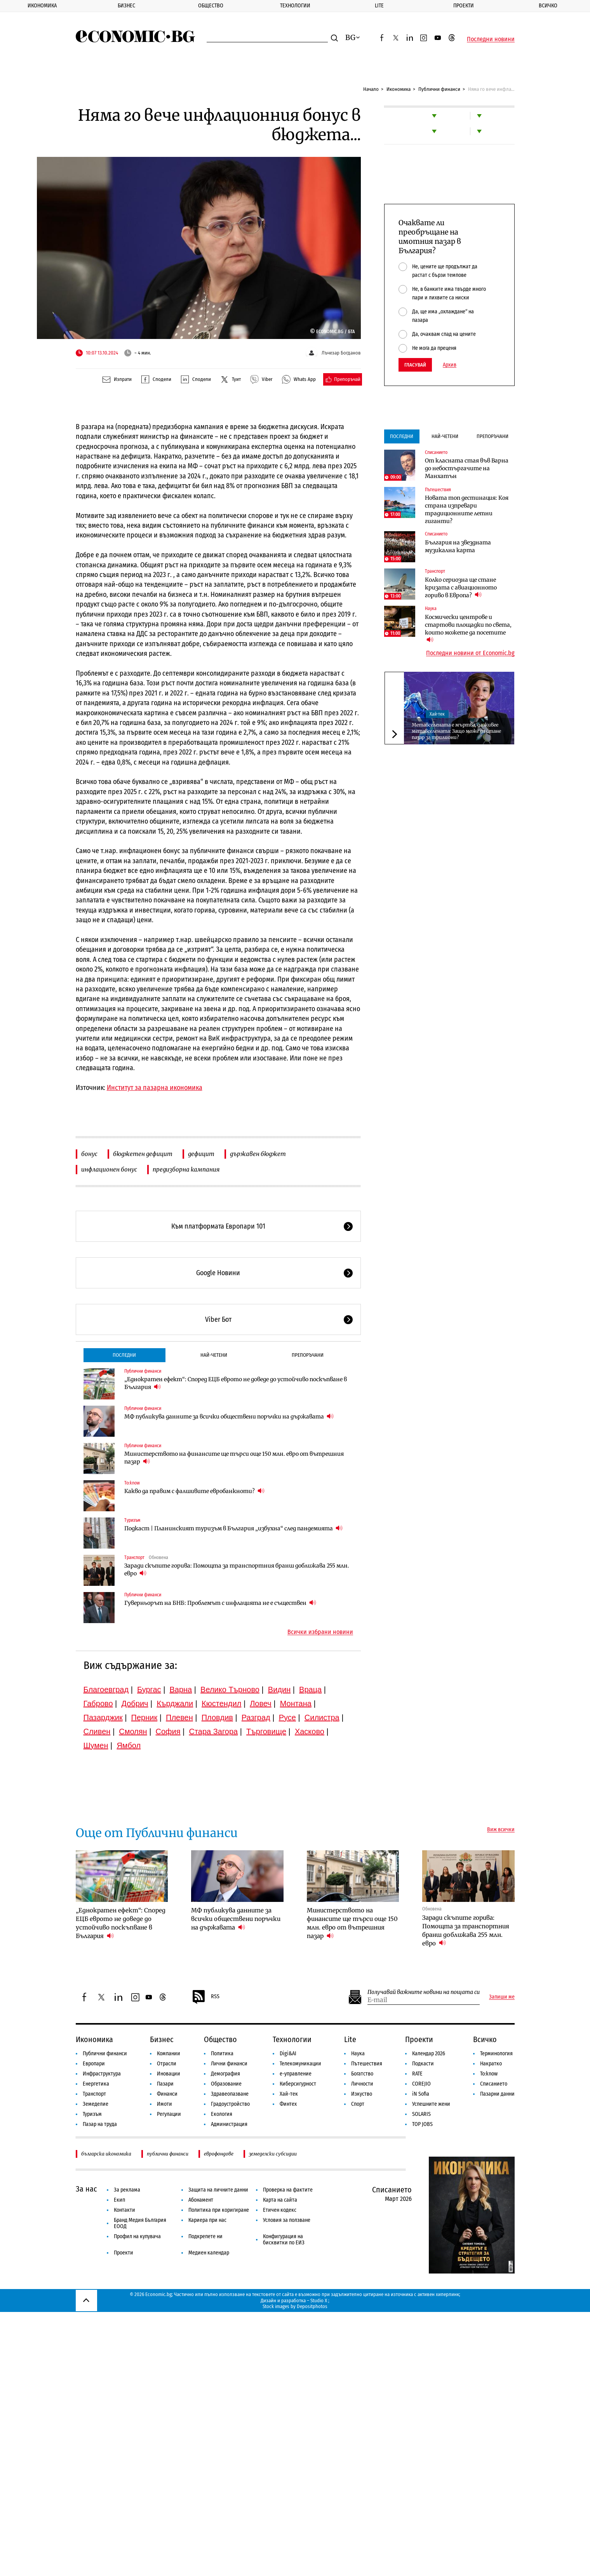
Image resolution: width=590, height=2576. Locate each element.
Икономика (42, 5)
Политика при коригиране (218, 2210)
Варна (180, 1689)
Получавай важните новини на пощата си (423, 1992)
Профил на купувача (137, 2236)
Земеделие (95, 2104)
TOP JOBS (422, 2124)
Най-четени (213, 1355)
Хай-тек (437, 714)
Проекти (463, 5)
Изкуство (361, 2094)
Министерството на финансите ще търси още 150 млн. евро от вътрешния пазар (234, 1457)
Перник (144, 1717)
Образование (226, 2084)
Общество (210, 5)
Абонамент (200, 2200)
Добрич (134, 1703)
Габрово (98, 1703)
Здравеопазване (230, 2094)
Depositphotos (312, 2306)
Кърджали (175, 1703)
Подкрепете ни (205, 2236)
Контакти (124, 2210)
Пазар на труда (100, 2124)
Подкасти (423, 2063)
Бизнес (126, 5)
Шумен (96, 1745)
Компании (168, 2053)
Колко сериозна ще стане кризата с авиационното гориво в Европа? (461, 587)
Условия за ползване (286, 2220)
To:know (132, 1483)
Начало (371, 89)
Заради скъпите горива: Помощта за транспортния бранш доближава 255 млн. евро (236, 1569)
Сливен (97, 1731)
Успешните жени (431, 2104)
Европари (94, 2063)
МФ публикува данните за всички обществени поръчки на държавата (229, 1416)
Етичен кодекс (279, 2210)
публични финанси (167, 2154)
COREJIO (421, 2084)
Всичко (548, 5)
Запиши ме (502, 1997)
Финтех (288, 2104)
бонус (89, 1154)
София (168, 1731)
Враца (310, 1689)
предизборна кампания (186, 1169)
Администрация (229, 2124)
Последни (124, 1355)
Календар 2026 (428, 2053)
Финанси (167, 2094)
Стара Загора (213, 1731)
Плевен (179, 1717)
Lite (379, 5)
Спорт (357, 2104)
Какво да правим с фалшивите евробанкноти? (194, 1491)
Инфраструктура (102, 2073)
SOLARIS (421, 2114)
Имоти (164, 2104)
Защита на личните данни (218, 2190)
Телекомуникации (300, 2063)
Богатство (362, 2073)
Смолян (133, 1731)
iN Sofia (420, 2094)
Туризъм (132, 1520)
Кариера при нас (207, 2220)
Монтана (296, 1703)
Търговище (266, 1731)
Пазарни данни (497, 2094)
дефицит (201, 1154)
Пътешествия (438, 489)
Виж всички (501, 1829)
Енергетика (96, 2084)
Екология (221, 2114)
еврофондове (218, 2154)
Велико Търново (229, 1689)
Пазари (165, 2084)
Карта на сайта (280, 2200)
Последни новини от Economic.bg (470, 653)
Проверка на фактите (288, 2190)
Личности (362, 2084)
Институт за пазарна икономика (154, 1087)
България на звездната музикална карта (458, 546)
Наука (431, 608)
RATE (417, 2073)
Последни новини (491, 39)
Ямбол (129, 1745)
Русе (287, 1717)
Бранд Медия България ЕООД (140, 2223)
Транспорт (134, 1557)
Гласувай (415, 365)
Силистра (322, 1717)
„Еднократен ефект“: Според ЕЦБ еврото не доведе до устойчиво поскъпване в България (235, 1383)
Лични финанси (229, 2063)
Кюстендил (221, 1703)
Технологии (295, 5)
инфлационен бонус (109, 1169)
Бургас (149, 1689)
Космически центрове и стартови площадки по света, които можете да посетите (468, 629)
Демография (225, 2073)
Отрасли (166, 2063)
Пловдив (217, 1717)
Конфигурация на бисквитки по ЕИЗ (284, 2239)
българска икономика (106, 2154)
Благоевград (106, 1689)
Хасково (309, 1731)
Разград (256, 1717)
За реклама (127, 2190)
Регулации (169, 2114)
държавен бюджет (258, 1154)
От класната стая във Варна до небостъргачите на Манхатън (466, 468)
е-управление (296, 2073)
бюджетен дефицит (142, 1154)
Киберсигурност (298, 2084)
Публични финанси (439, 89)
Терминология (496, 2053)
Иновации (168, 2073)
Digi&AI (288, 2053)
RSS (205, 1997)
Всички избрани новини (320, 1632)
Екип (119, 2200)
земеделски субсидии (273, 2154)
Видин (279, 1689)
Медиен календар (208, 2252)
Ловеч (261, 1703)
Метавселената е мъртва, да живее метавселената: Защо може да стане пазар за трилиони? (456, 731)
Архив (449, 365)
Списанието (436, 452)
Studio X (318, 2300)
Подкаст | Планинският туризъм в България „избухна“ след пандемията (233, 1528)
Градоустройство (230, 2104)
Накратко (491, 2063)
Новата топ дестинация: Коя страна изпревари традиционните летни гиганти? (466, 509)
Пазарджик (103, 1717)
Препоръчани (308, 1355)
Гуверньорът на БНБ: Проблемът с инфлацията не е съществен (220, 1602)
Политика (222, 2053)
